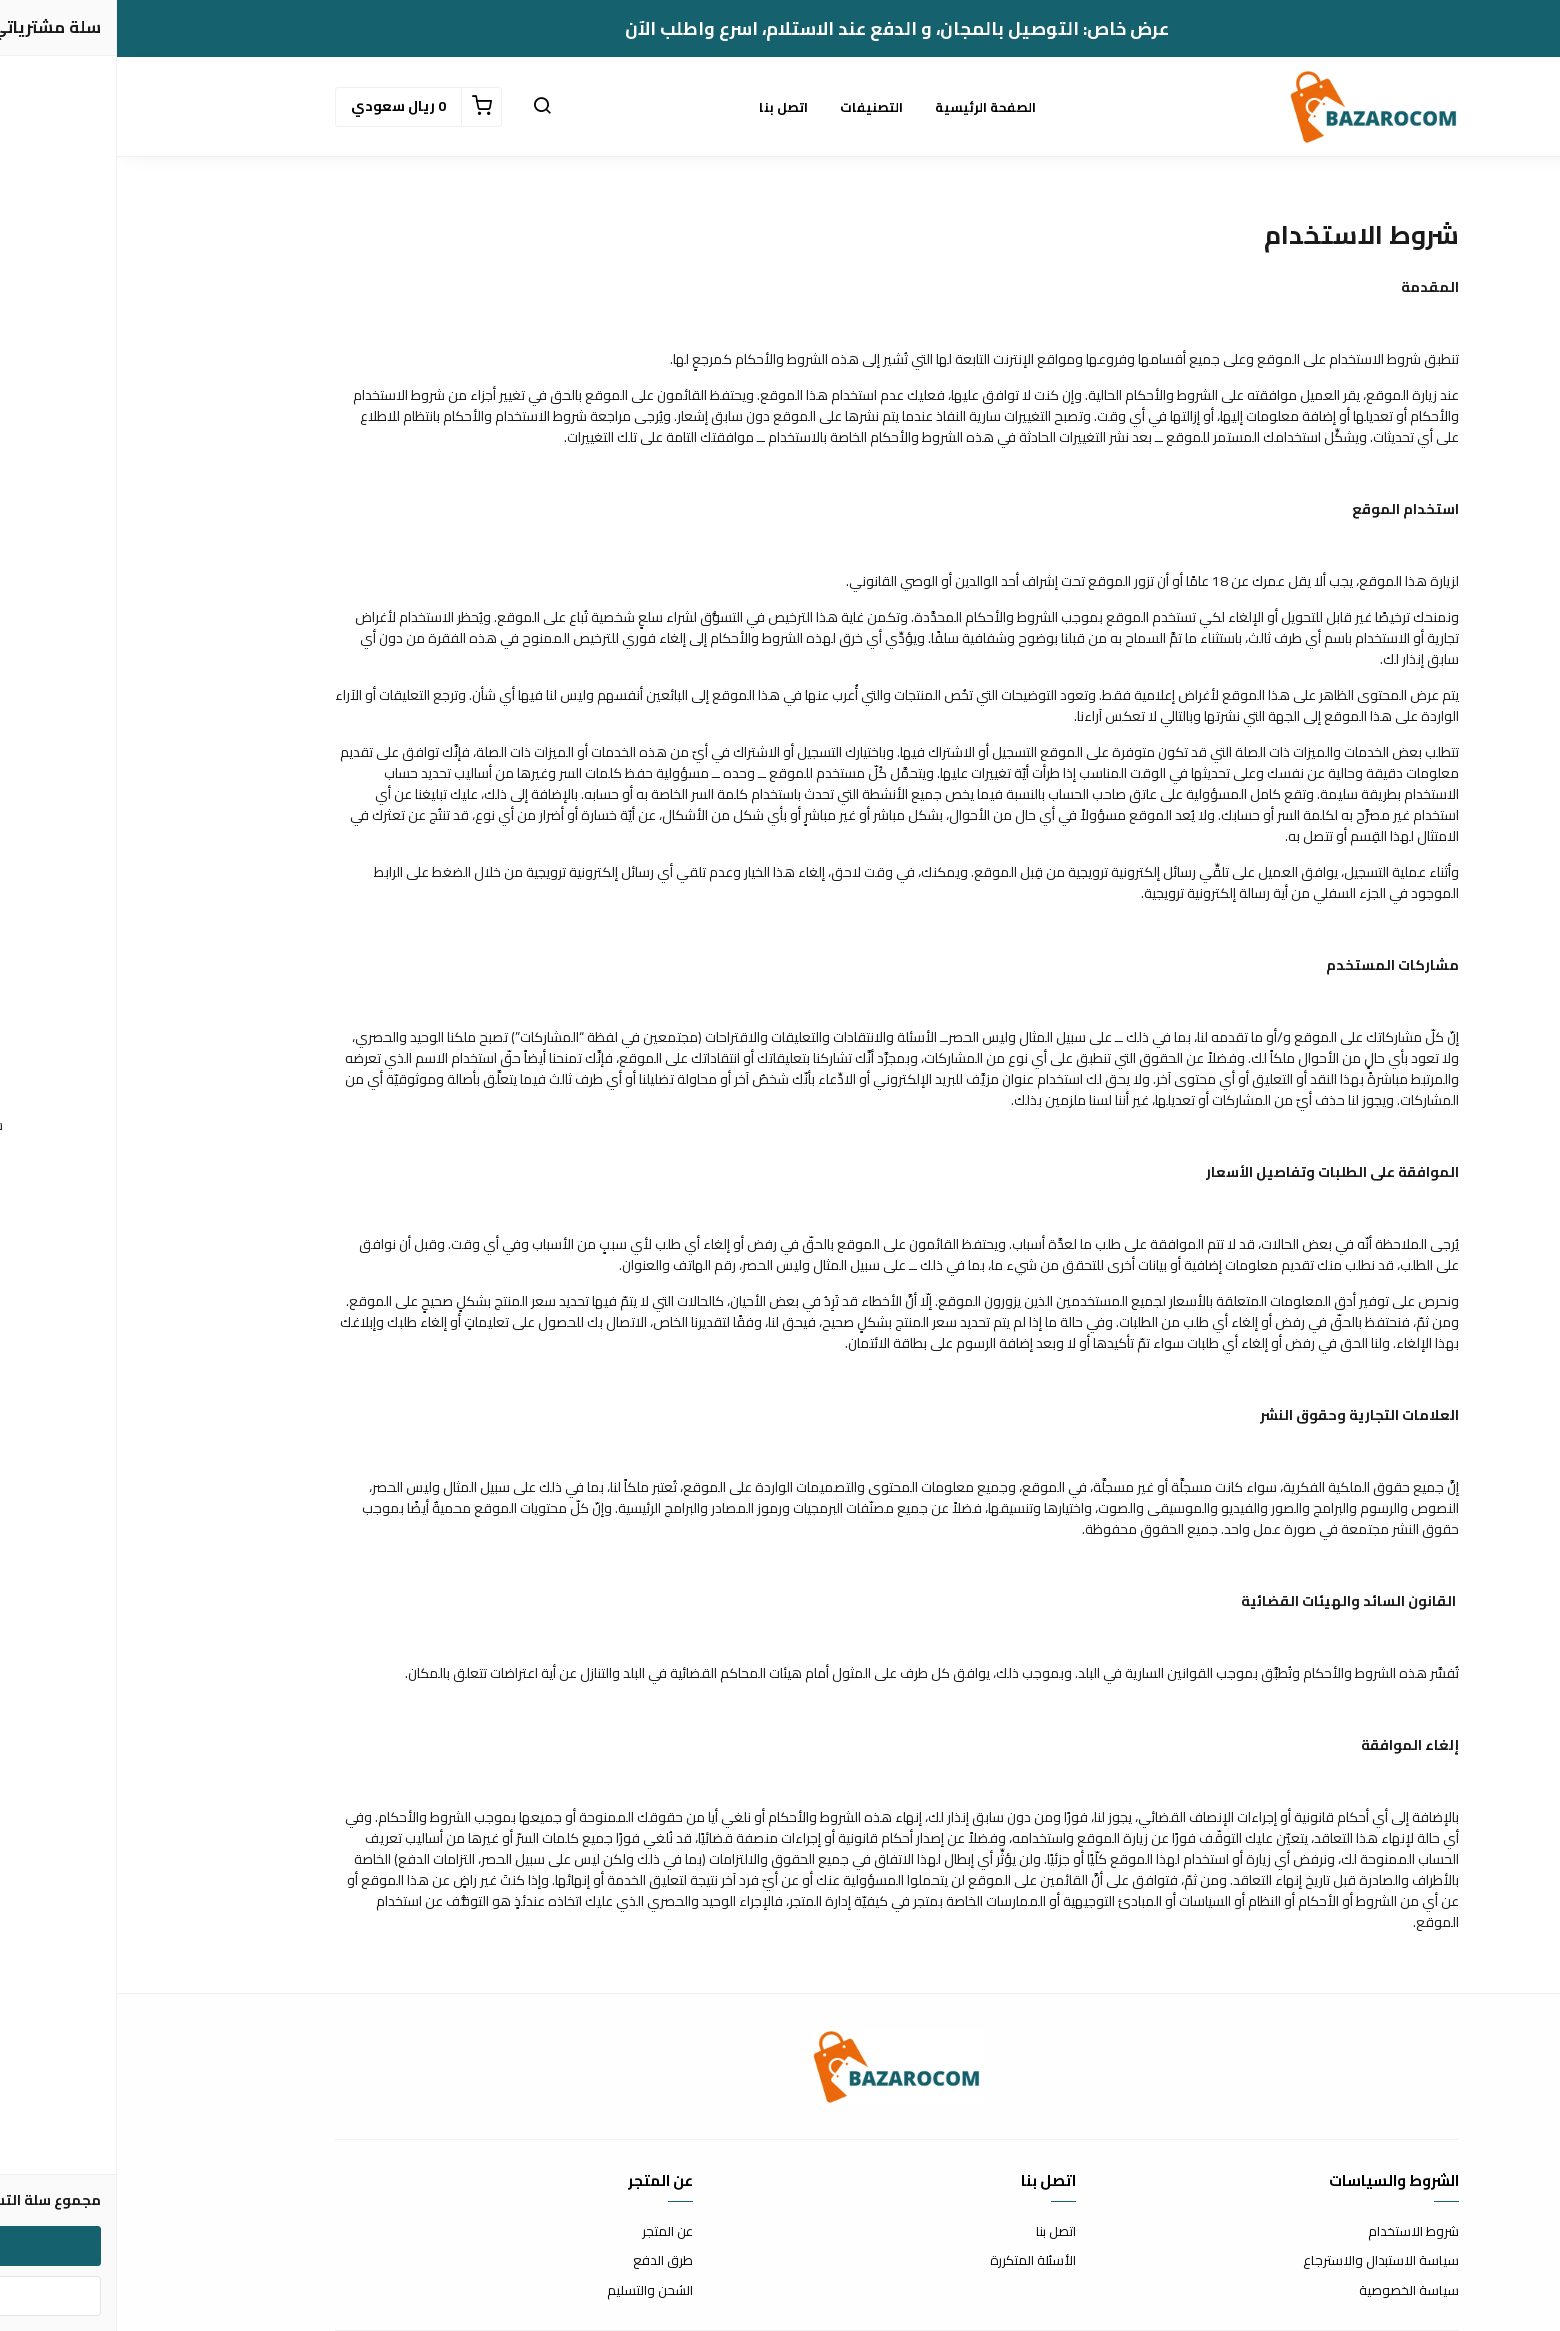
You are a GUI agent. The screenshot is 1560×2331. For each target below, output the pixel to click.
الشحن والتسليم (533, 2291)
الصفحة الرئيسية (868, 107)
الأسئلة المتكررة (916, 2261)
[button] (425, 107)
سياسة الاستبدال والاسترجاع (1264, 2261)
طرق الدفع (546, 2261)
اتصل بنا (666, 107)
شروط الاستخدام (1296, 2232)
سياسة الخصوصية (1292, 2291)
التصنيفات (754, 107)
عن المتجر (550, 2232)
